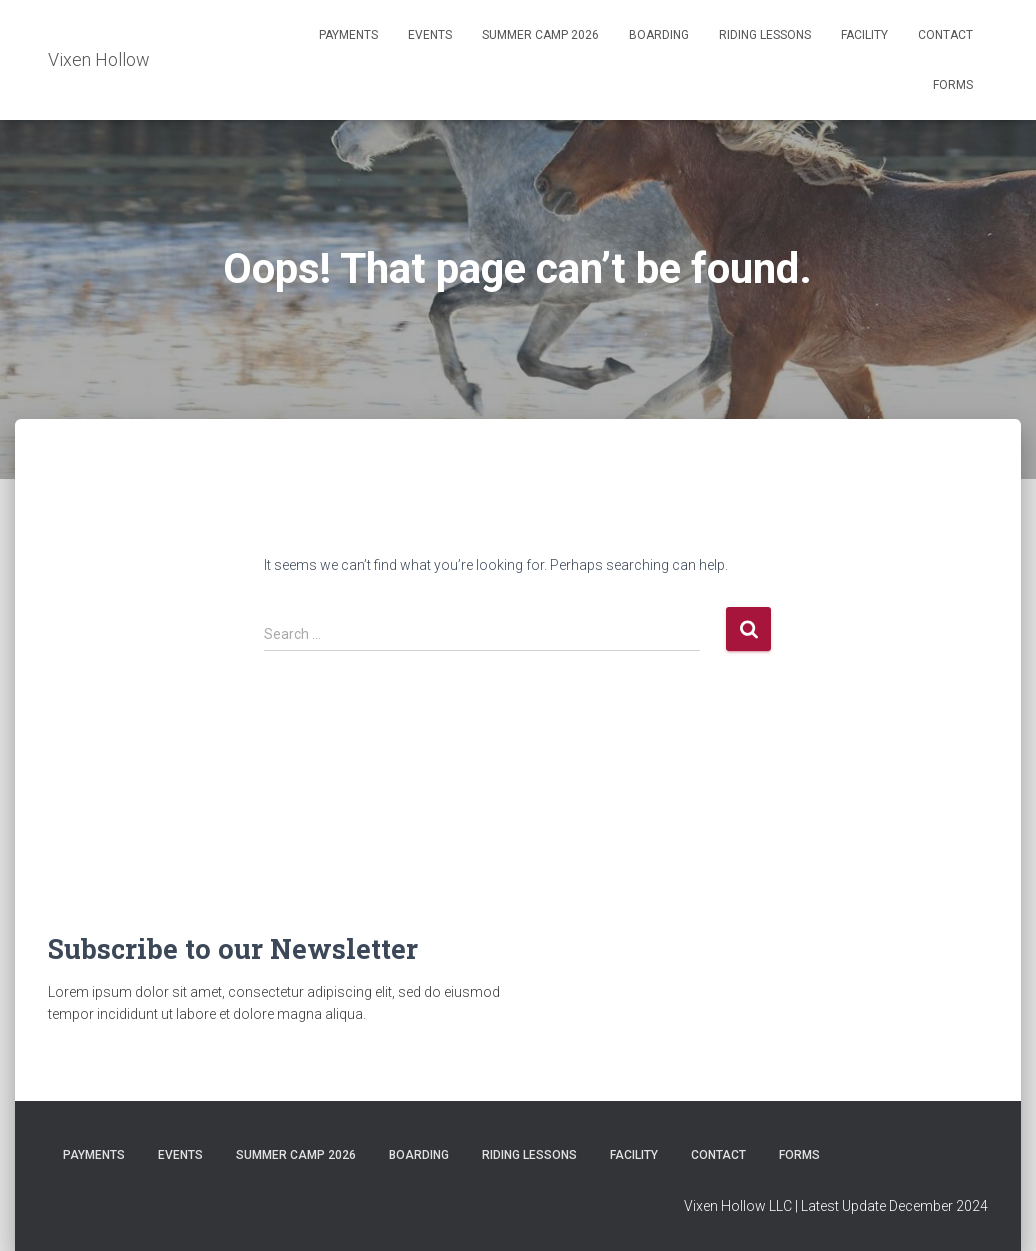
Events (430, 35)
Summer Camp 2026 (540, 35)
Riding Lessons (765, 35)
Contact (945, 35)
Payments (348, 35)
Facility (864, 35)
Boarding (659, 35)
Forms (953, 85)
